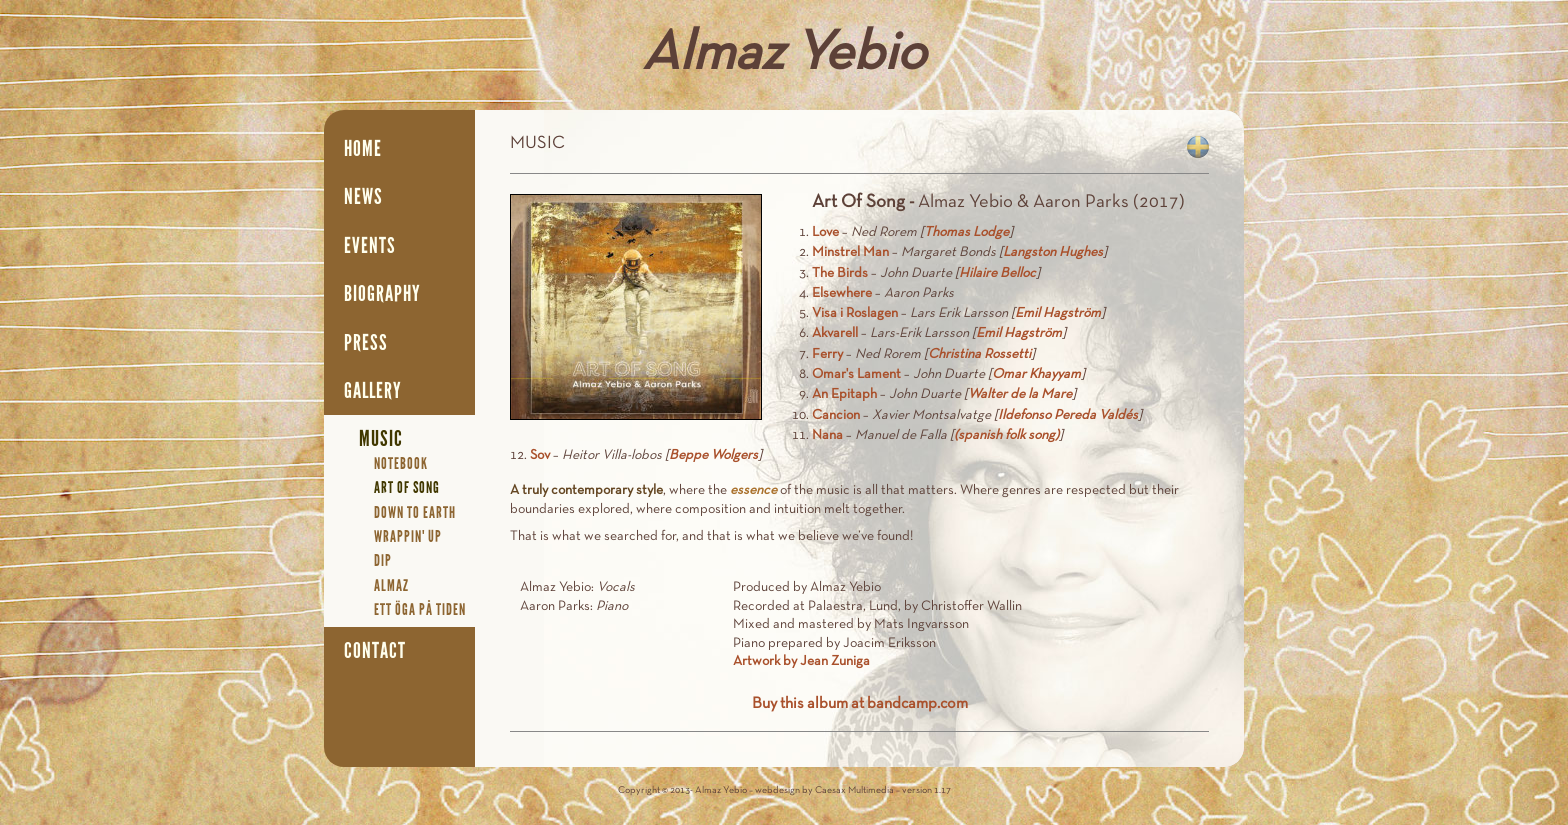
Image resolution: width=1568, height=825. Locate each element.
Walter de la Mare (1020, 394)
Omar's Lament (856, 374)
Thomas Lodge (966, 232)
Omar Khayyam (1036, 374)
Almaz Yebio (784, 55)
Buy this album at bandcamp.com (860, 704)
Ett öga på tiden (420, 609)
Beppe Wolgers (713, 455)
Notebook (401, 463)
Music (381, 439)
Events (370, 246)
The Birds (840, 273)
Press (366, 343)
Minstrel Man (850, 252)
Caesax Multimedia (854, 790)
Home (363, 149)
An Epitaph (844, 394)
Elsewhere (842, 293)
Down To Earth (415, 512)
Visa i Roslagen (855, 313)
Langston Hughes (1053, 252)
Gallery (373, 391)
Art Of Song (407, 487)
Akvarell (835, 333)
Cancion (836, 415)
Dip (383, 560)
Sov (540, 455)
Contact (375, 651)
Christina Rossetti (979, 354)
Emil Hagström (1058, 313)
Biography (382, 294)
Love (825, 232)
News (363, 197)
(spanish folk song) (1006, 435)
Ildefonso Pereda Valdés (1068, 415)
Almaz (391, 585)
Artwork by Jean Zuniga (801, 661)
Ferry (827, 354)
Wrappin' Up (408, 536)
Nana (827, 435)
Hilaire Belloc (997, 273)
